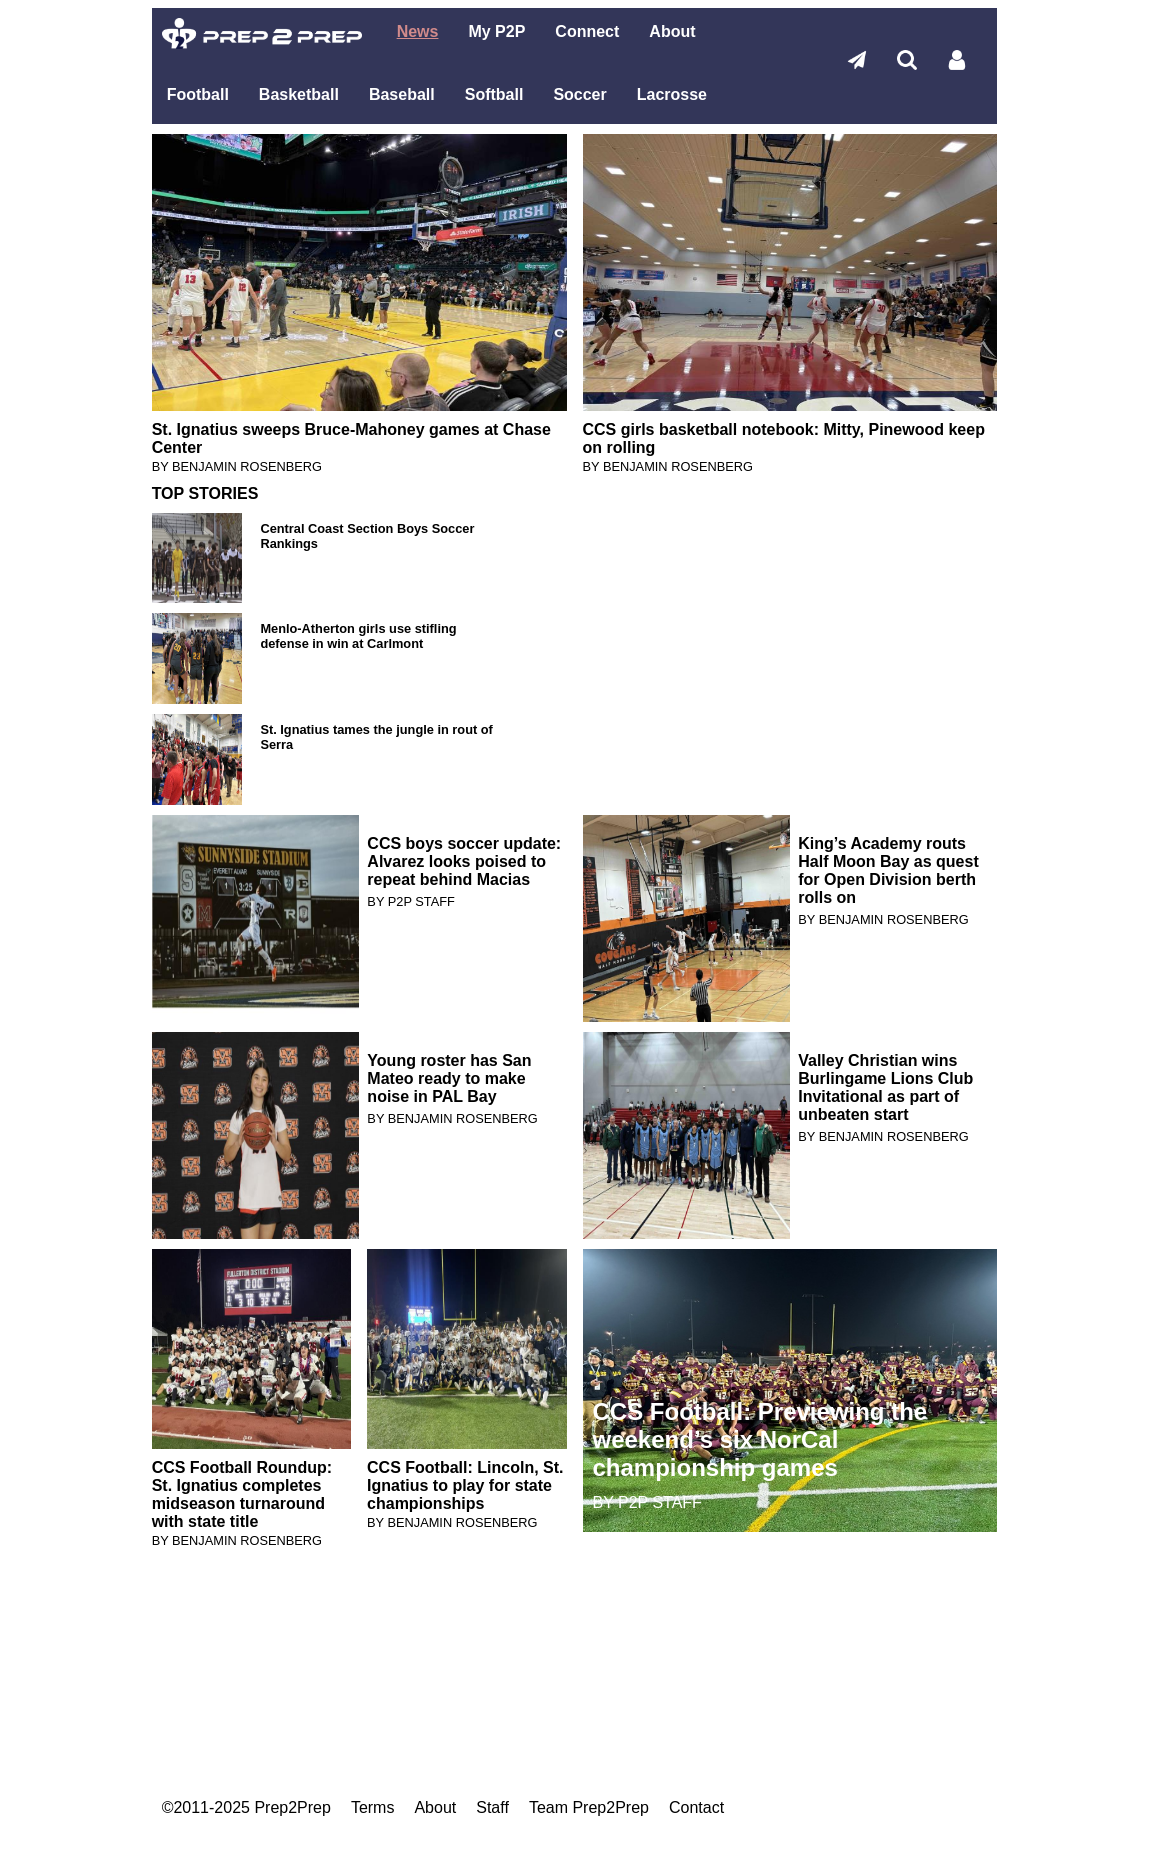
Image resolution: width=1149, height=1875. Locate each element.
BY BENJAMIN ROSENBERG (237, 466)
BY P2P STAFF (410, 901)
